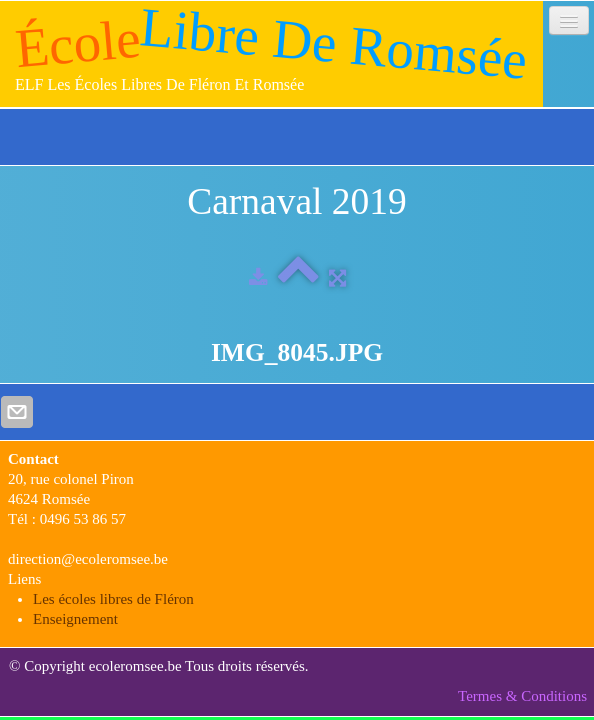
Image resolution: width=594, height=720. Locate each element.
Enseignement (75, 619)
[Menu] (569, 20)
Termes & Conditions (522, 696)
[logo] (271, 54)
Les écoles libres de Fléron (113, 599)
